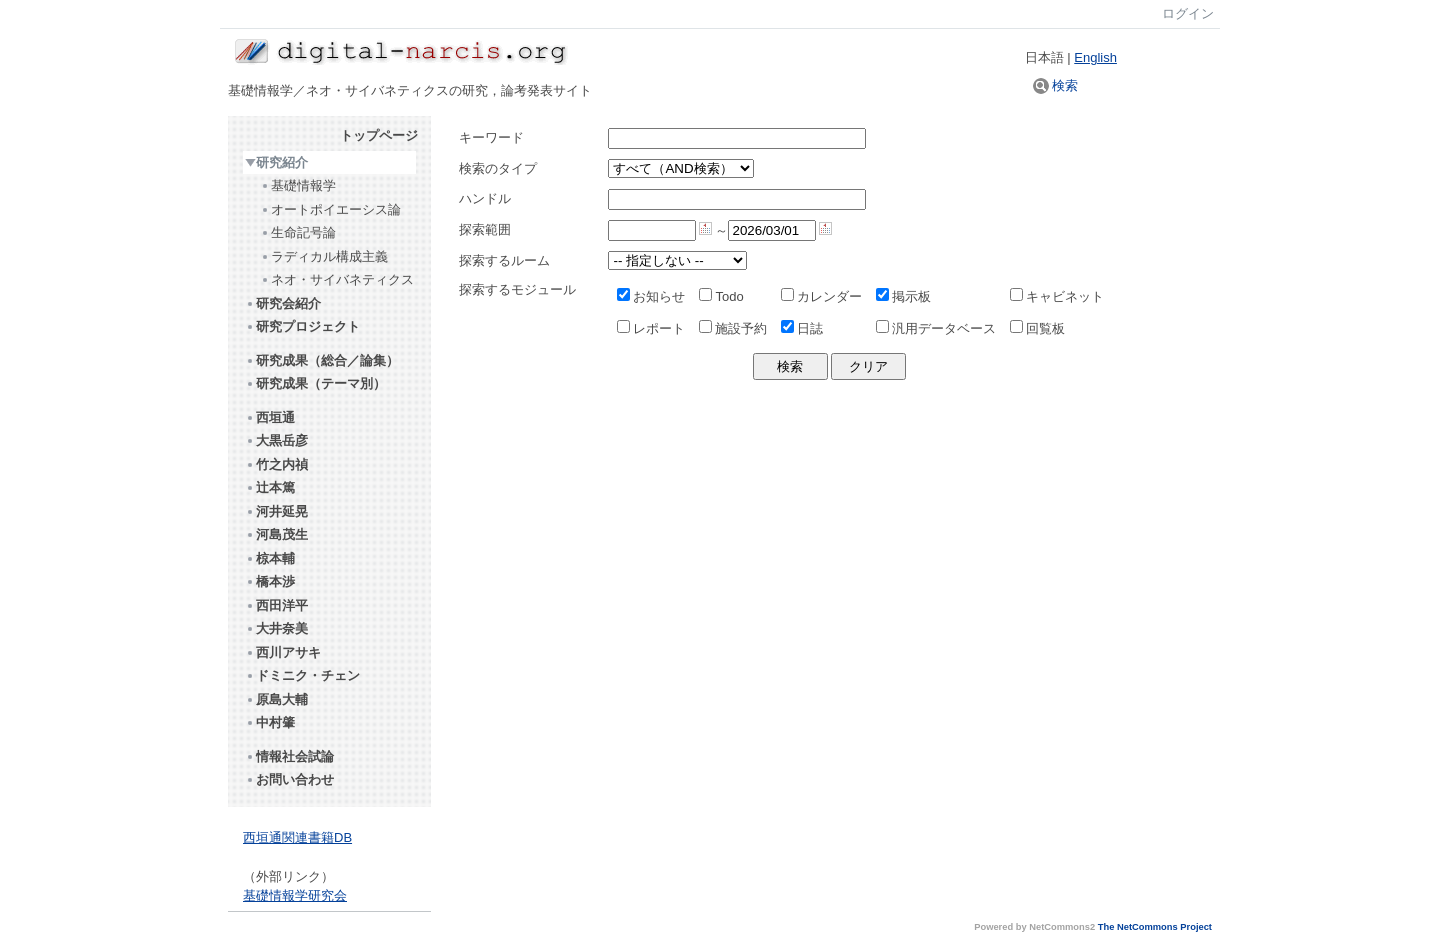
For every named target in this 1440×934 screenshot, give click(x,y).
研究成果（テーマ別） (315, 383)
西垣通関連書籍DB (297, 837)
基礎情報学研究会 (295, 895)
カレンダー (821, 296)
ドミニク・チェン (302, 675)
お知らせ (651, 296)
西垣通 (270, 417)
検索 (1056, 85)
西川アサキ (283, 652)
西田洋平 (276, 605)
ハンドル (485, 198)
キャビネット (1057, 296)
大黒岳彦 (276, 440)
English (1095, 57)
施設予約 (733, 328)
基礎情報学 (298, 185)
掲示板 (903, 296)
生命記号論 (298, 232)
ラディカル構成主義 (324, 256)
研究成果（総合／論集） (322, 360)
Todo (721, 296)
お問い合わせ (289, 779)
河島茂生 (276, 534)
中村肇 (270, 722)
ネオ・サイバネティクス (337, 279)
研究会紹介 (283, 303)
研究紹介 (276, 162)
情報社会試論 (289, 756)
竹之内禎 (276, 464)
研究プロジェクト (302, 326)
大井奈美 (276, 628)
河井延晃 (276, 511)
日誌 (802, 328)
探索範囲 (485, 229)
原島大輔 (276, 699)
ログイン (1188, 13)
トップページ (379, 135)
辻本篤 (270, 487)
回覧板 (1037, 328)
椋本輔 (270, 558)
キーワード (491, 137)
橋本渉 (270, 581)
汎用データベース (936, 328)
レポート (651, 328)
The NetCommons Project (1155, 927)
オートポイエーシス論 (330, 209)
